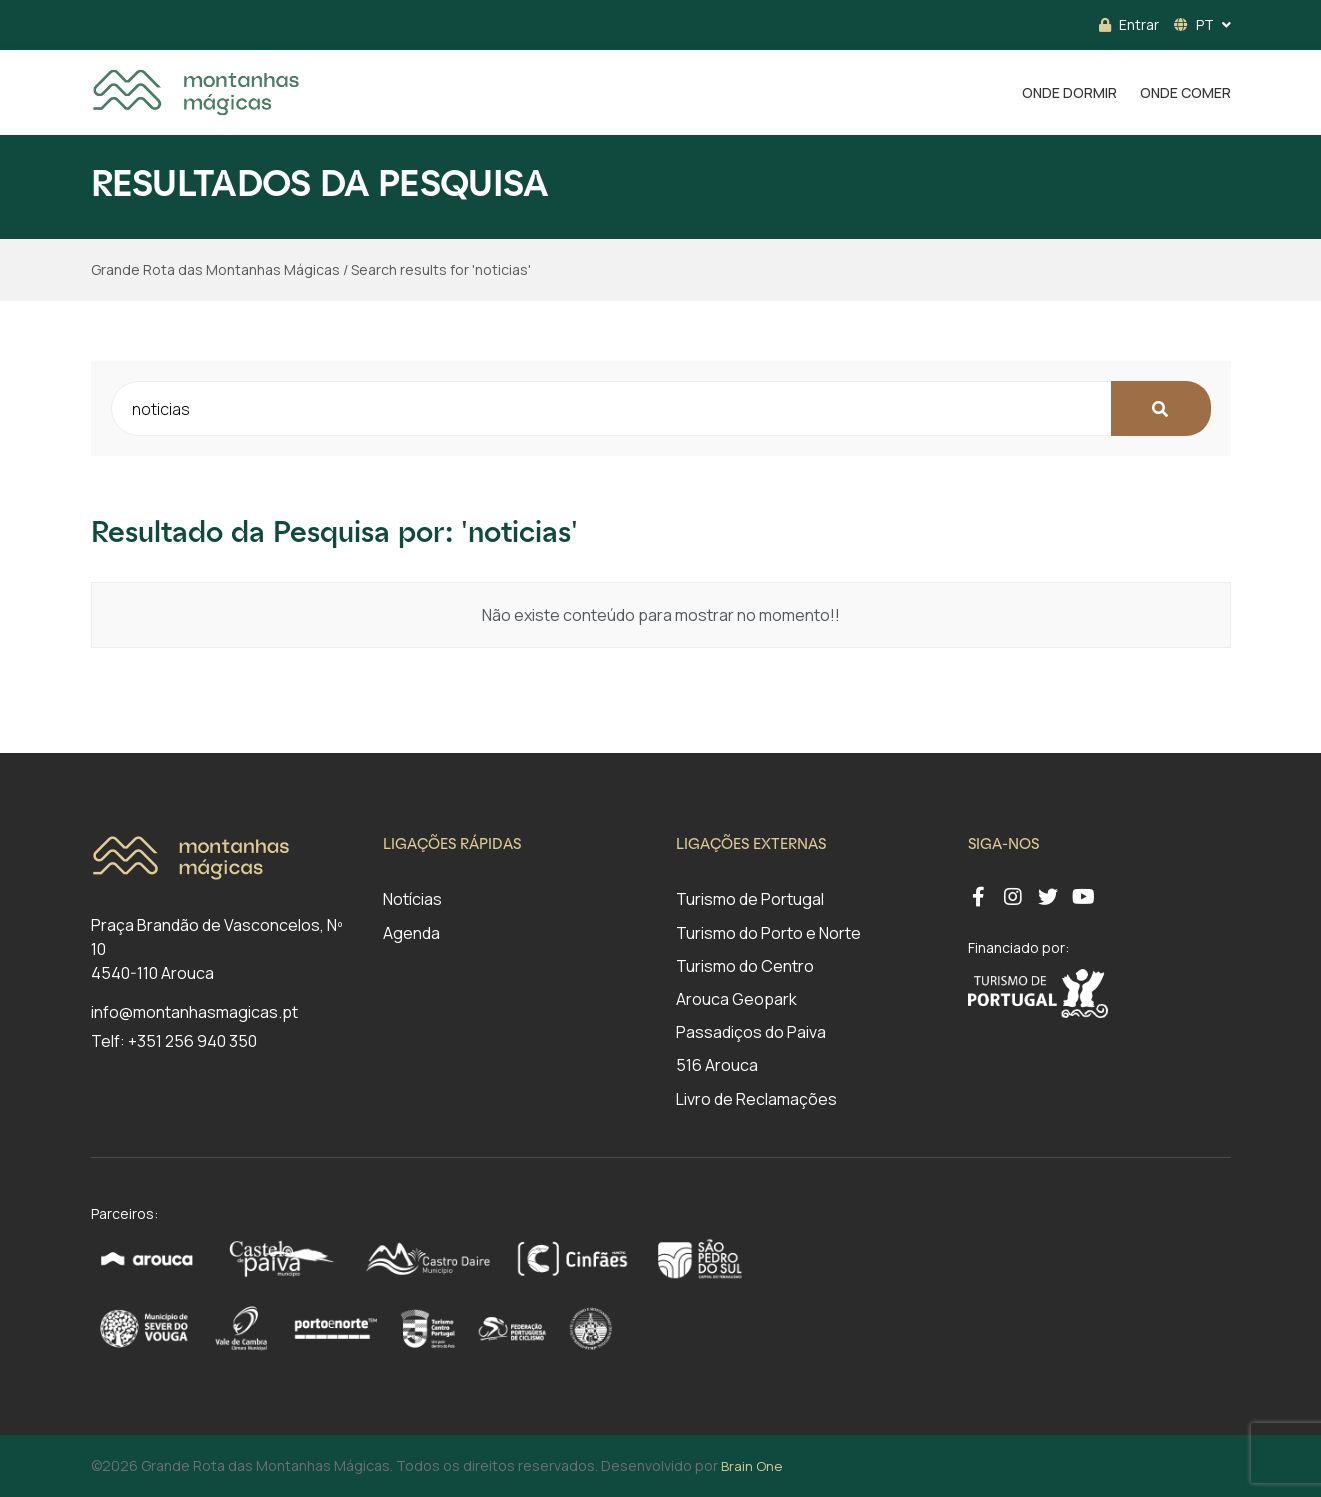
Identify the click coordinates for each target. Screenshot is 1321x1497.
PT (1194, 24)
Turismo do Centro (745, 966)
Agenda (411, 933)
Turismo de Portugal (750, 899)
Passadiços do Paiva (751, 1032)
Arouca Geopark (736, 999)
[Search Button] (1161, 408)
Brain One (751, 1466)
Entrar (1129, 24)
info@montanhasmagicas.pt (194, 1012)
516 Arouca (717, 1065)
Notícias (412, 899)
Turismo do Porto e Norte (768, 933)
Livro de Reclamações (756, 1099)
